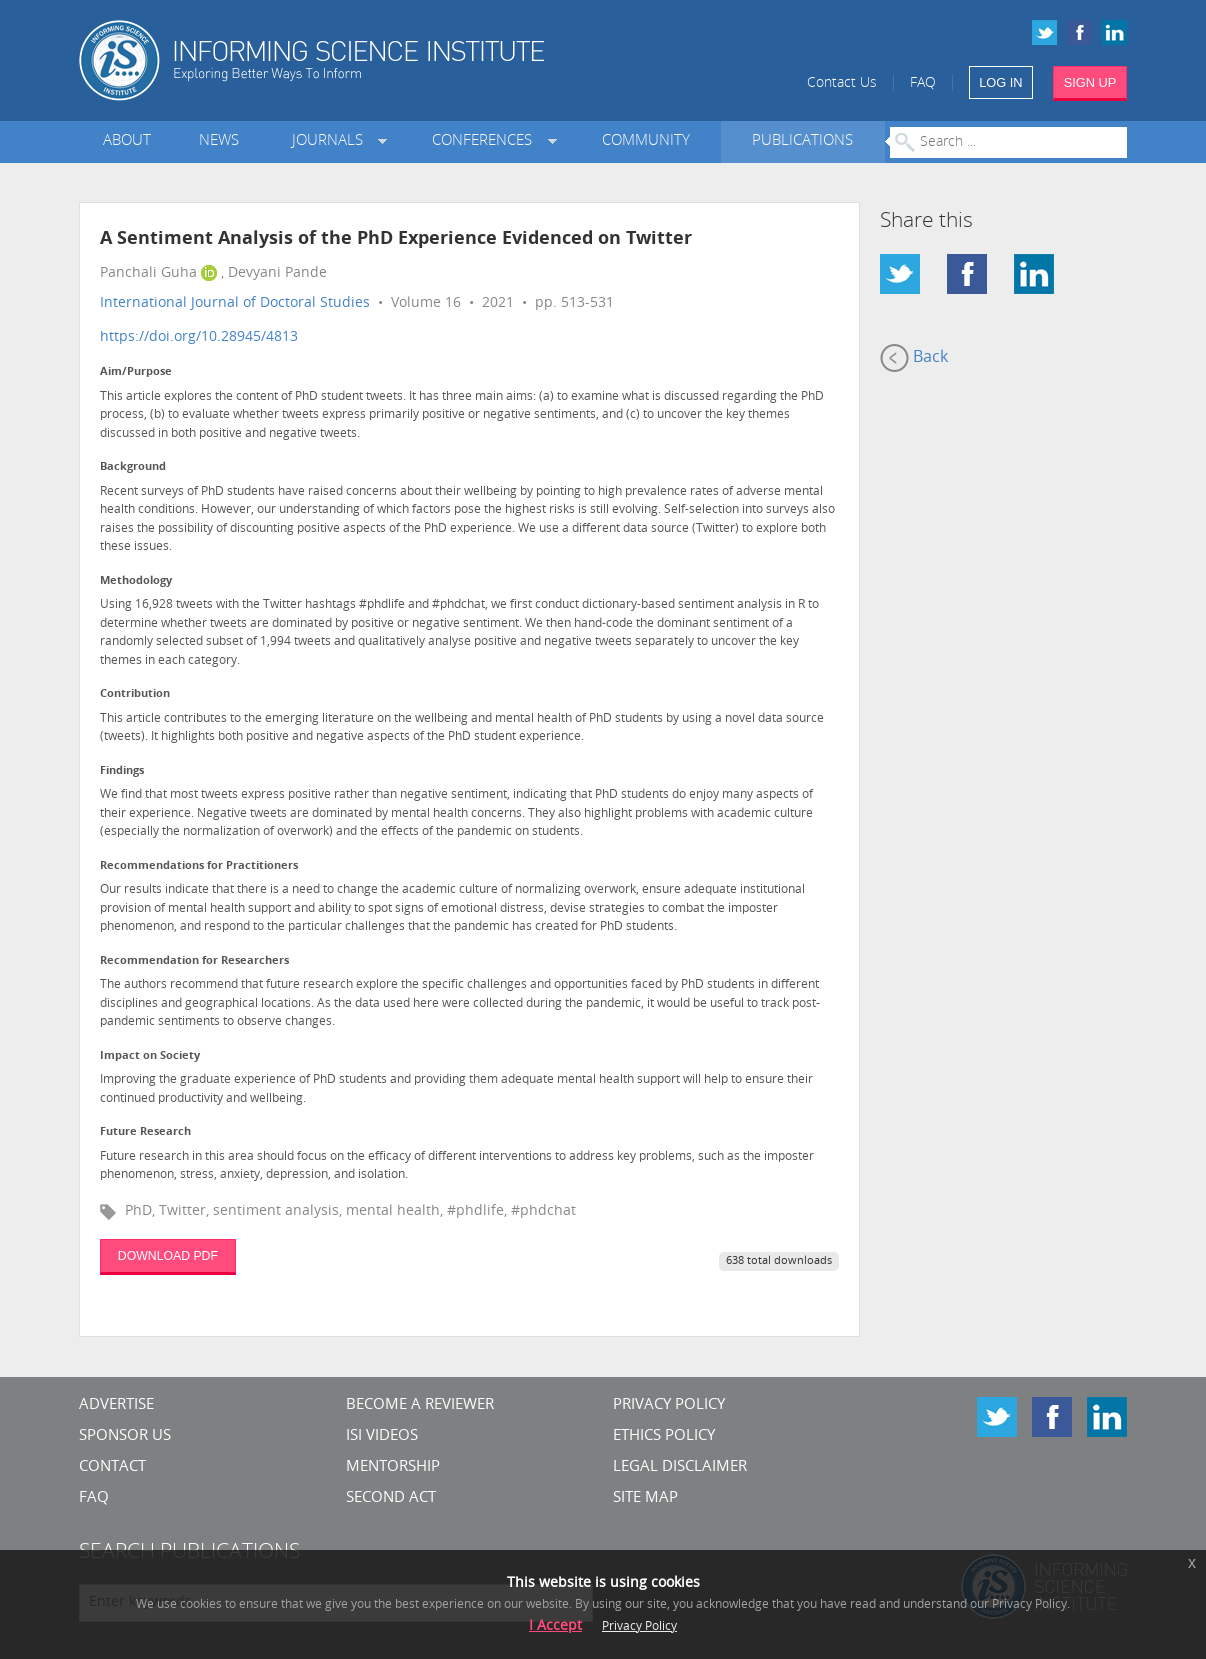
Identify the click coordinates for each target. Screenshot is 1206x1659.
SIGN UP (1090, 82)
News (219, 141)
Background (133, 467)
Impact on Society (150, 1056)
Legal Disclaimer (680, 1467)
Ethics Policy (664, 1436)
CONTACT (112, 1467)
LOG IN (1000, 82)
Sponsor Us (125, 1436)
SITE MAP (645, 1498)
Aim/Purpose (136, 372)
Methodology (136, 581)
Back (914, 358)
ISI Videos (382, 1436)
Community (646, 141)
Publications (802, 141)
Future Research (145, 1132)
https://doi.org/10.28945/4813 (199, 337)
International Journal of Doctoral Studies (235, 303)
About (127, 141)
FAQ (923, 83)
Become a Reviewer (420, 1405)
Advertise (116, 1405)
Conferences (486, 141)
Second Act (391, 1498)
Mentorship (393, 1467)
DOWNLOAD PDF (168, 1256)
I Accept (555, 1626)
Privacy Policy (669, 1405)
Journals (331, 141)
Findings (122, 771)
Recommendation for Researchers (194, 961)
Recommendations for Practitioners (199, 866)
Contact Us (842, 83)
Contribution (135, 694)
